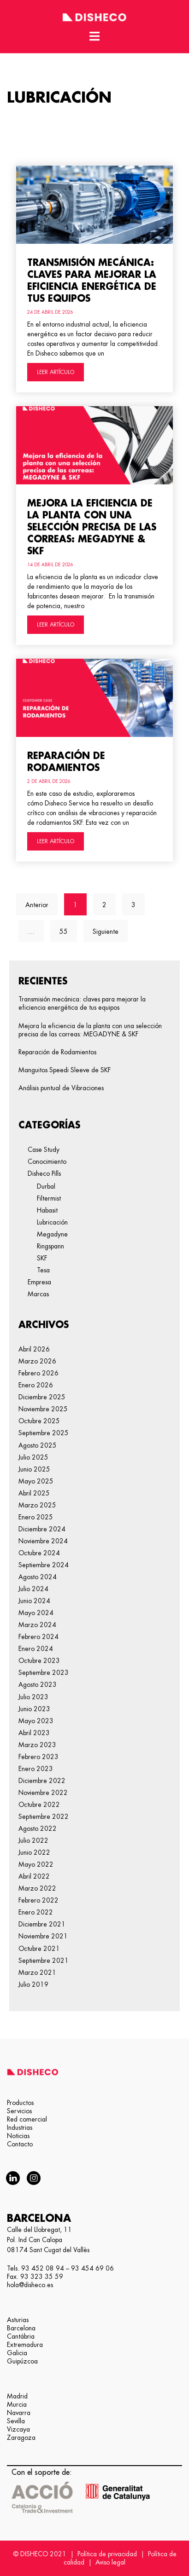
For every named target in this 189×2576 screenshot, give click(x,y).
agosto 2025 (37, 1445)
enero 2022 (35, 1912)
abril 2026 (34, 1349)
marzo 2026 (37, 1361)
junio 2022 (34, 1852)
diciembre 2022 (41, 1780)
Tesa (43, 1270)
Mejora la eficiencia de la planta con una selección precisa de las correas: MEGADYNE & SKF (91, 527)
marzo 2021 (37, 1972)
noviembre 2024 (43, 1541)
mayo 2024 (35, 1613)
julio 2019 (33, 1984)
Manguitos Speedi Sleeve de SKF (64, 1070)
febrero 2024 (38, 1636)
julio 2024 (33, 1589)
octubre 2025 (39, 1421)
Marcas (38, 1294)
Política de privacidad (107, 2554)
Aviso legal (110, 2562)
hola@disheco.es (30, 2285)
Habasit (47, 1210)
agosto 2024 (37, 1577)
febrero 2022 (38, 1900)
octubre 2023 (39, 1660)
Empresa (39, 1282)
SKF (42, 1258)
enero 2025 (35, 1517)
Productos (20, 2102)
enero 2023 (35, 1768)
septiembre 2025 (43, 1433)
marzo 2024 (37, 1625)
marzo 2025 (37, 1505)
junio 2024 (34, 1601)
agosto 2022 (37, 1828)
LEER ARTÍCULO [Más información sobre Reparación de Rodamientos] (55, 841)
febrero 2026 (38, 1373)
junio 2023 (34, 1709)
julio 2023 (33, 1697)
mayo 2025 (35, 1481)
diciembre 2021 (41, 1924)
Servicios (19, 2111)
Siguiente (105, 931)
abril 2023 (34, 1733)
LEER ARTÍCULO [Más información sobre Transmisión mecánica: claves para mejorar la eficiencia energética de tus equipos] (55, 372)
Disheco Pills (44, 1173)
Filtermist (49, 1198)
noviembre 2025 (43, 1409)
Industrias (19, 2127)
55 (68, 927)
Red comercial (27, 2119)
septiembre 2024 (43, 1565)
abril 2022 (34, 1876)
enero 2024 (35, 1648)
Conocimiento (47, 1161)
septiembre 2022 (43, 1816)
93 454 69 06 (92, 2268)
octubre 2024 (39, 1553)
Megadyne (52, 1234)
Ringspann (50, 1246)
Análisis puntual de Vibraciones (61, 1088)
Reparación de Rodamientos (57, 1052)
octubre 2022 (39, 1804)
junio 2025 (34, 1469)
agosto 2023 (37, 1684)
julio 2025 (33, 1457)
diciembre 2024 (41, 1529)
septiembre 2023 (43, 1672)
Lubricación (52, 1222)
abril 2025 (34, 1493)
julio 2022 (33, 1840)
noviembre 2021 (43, 1936)
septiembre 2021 (43, 1960)
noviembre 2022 (43, 1792)
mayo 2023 (35, 1721)
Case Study (43, 1149)
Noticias (18, 2136)
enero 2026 (35, 1385)
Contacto (20, 2144)
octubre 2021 (39, 1948)
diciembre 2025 (41, 1397)
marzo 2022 (37, 1888)
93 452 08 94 (42, 2268)
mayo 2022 (35, 1864)
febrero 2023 (38, 1757)
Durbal (46, 1186)
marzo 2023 (37, 1745)
